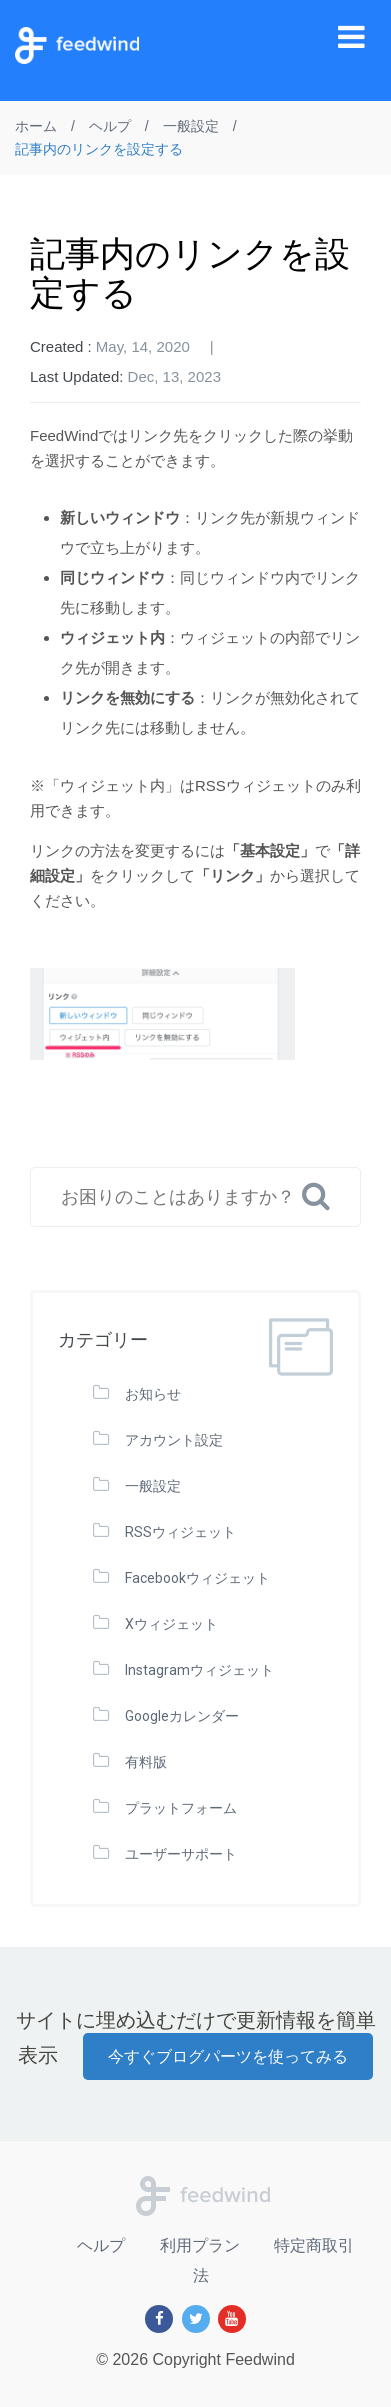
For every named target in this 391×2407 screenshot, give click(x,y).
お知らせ (153, 1394)
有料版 (146, 1762)
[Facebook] (159, 2319)
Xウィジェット (171, 1624)
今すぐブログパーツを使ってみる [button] (228, 2056)
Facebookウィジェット (197, 1578)
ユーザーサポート (181, 1854)
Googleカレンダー (182, 1716)
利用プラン (200, 2245)
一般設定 (153, 1486)
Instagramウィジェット (199, 1670)
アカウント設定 (174, 1440)
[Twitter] (196, 2319)
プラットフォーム (181, 1808)
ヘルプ (101, 2245)
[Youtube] (232, 2319)
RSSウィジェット (180, 1532)
